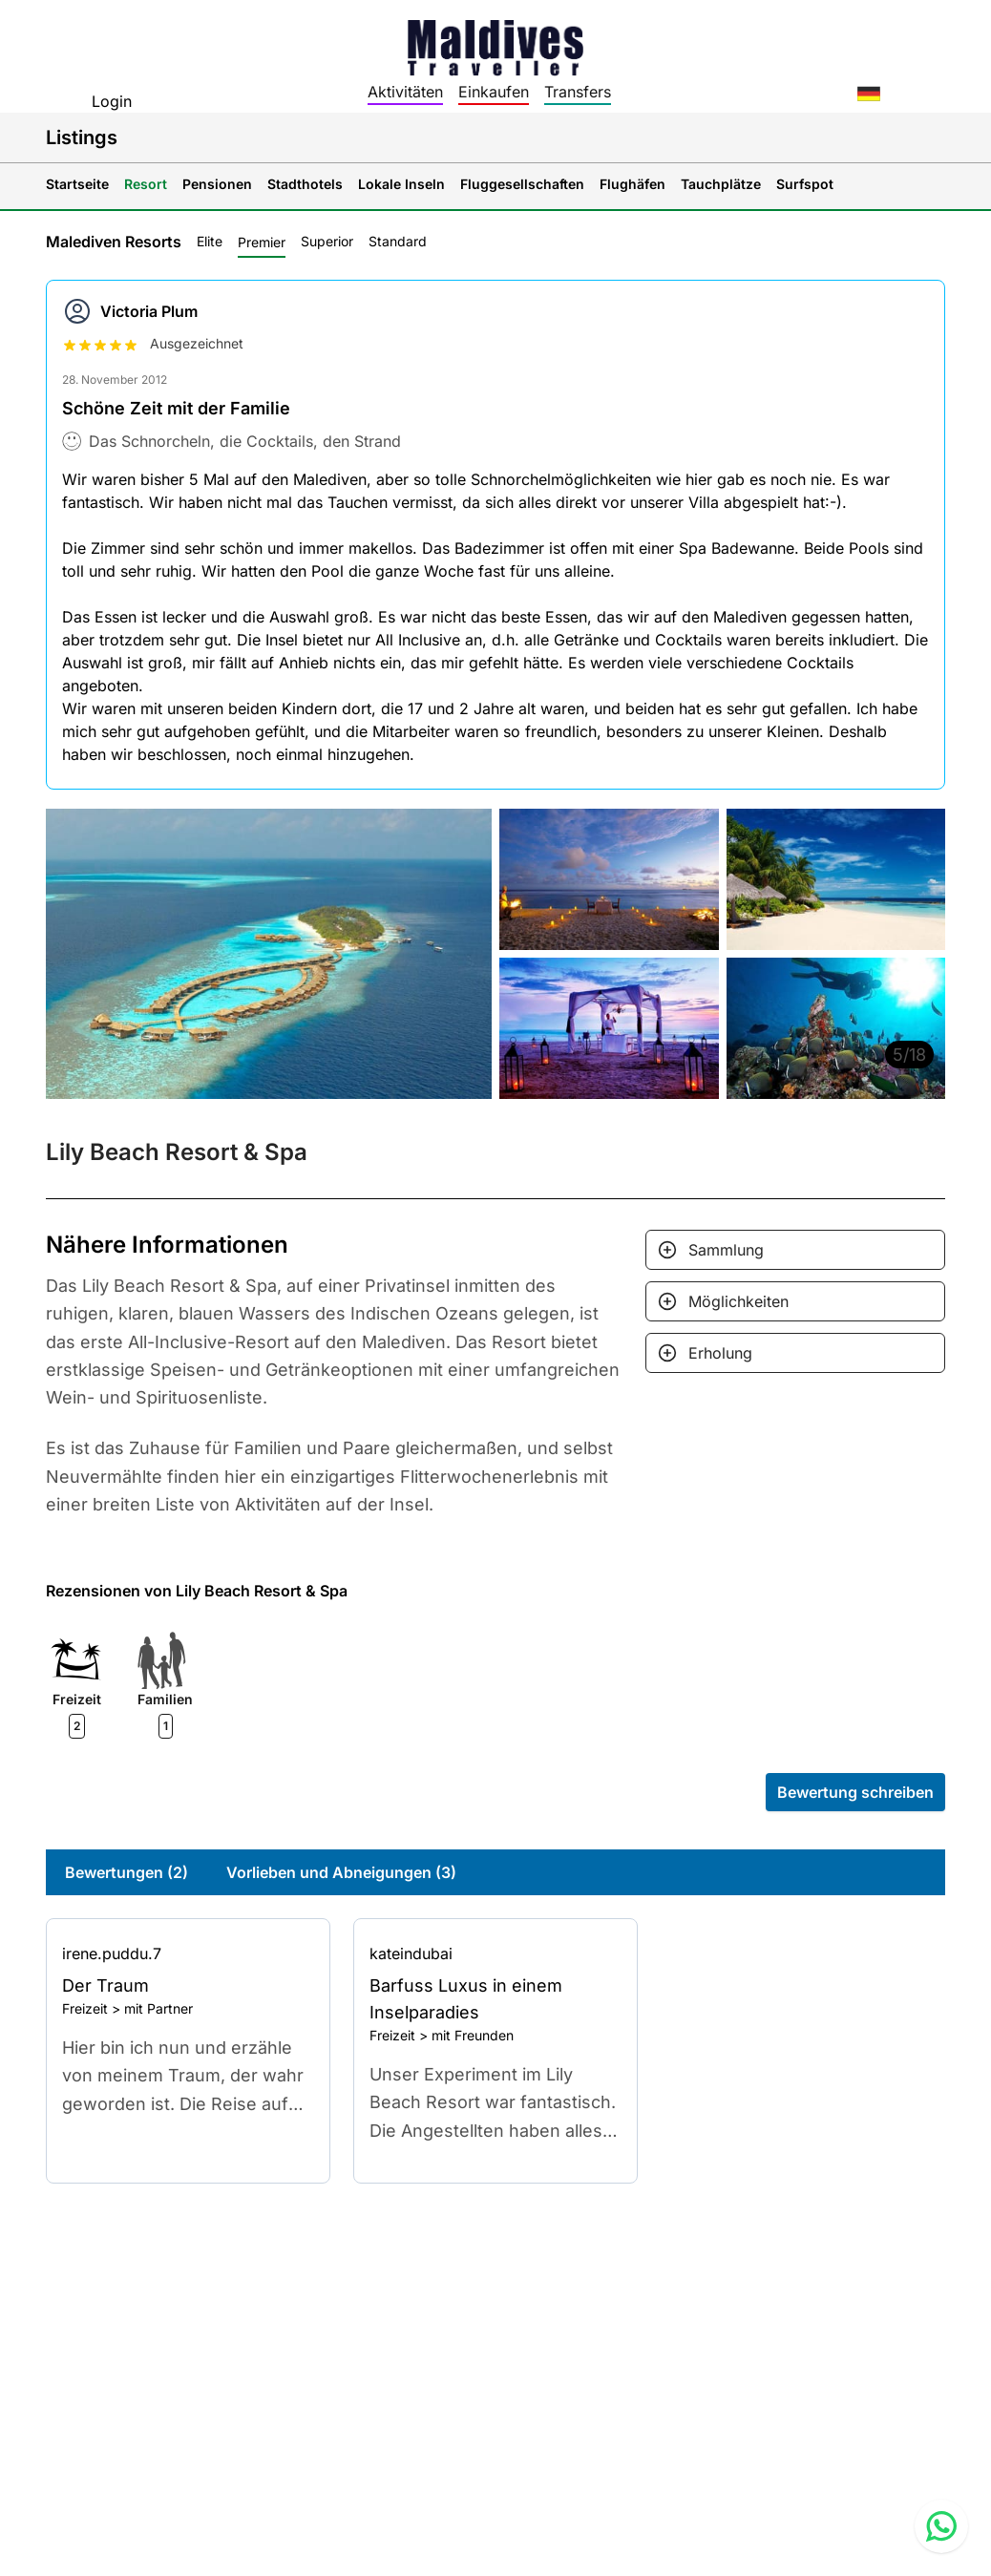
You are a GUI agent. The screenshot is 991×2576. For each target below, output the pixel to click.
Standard (398, 241)
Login (112, 101)
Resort (145, 184)
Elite (209, 241)
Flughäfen (632, 184)
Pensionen (217, 184)
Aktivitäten (405, 91)
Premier (261, 242)
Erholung (720, 1352)
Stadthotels (305, 184)
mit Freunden (473, 2035)
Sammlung (726, 1249)
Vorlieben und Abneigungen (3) (341, 1872)
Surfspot (804, 184)
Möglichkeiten (738, 1301)
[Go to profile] (188, 1953)
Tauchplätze (721, 184)
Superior (327, 241)
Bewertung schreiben (855, 1792)
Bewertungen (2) (126, 1872)
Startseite (77, 184)
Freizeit (85, 2008)
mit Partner (158, 2008)
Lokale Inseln (401, 184)
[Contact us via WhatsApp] (941, 2526)
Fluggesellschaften (522, 184)
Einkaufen (493, 91)
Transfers (577, 91)
